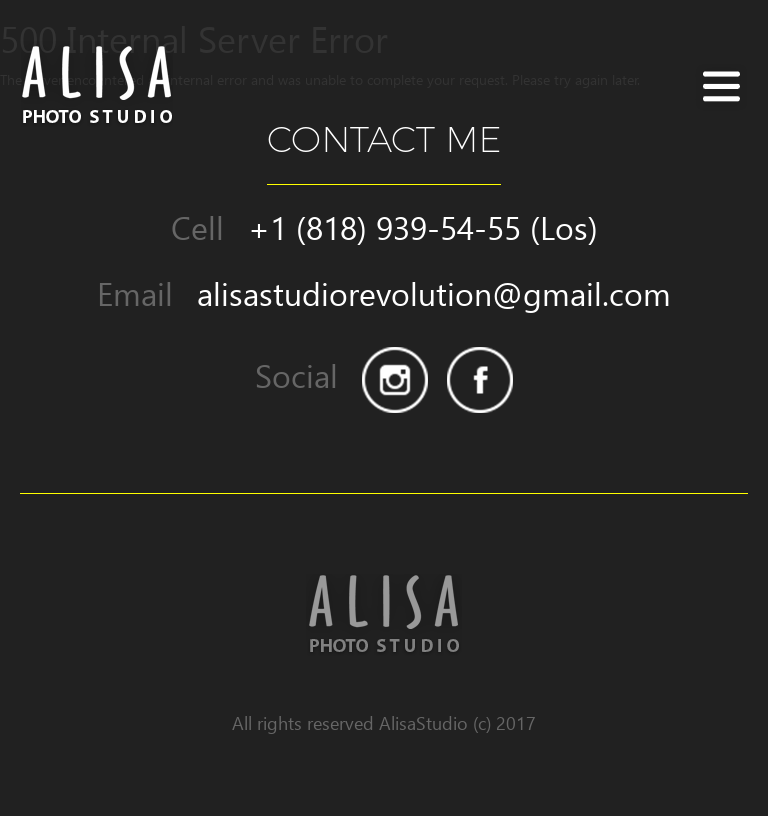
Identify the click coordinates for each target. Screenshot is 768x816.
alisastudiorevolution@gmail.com (434, 293)
